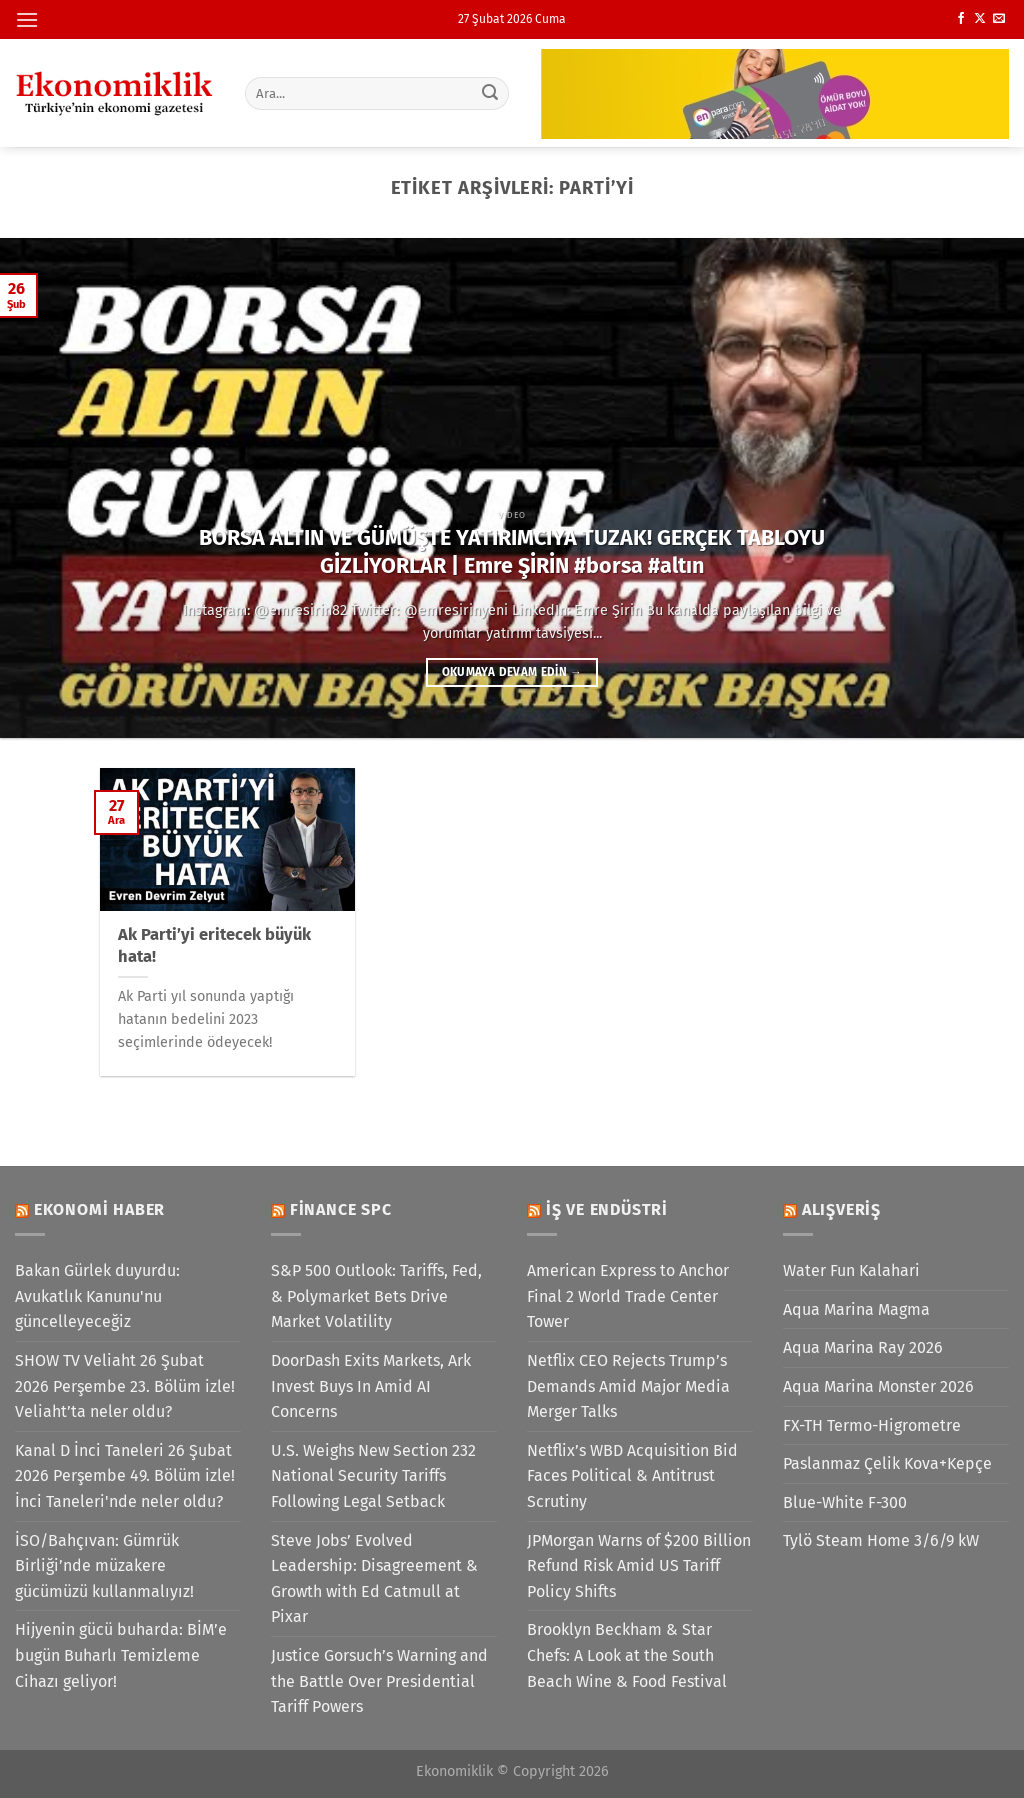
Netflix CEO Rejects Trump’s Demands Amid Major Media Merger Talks (628, 1386)
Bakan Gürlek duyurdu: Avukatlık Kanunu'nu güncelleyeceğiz (97, 1296)
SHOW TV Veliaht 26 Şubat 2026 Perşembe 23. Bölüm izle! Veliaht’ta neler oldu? (125, 1386)
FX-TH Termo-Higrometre (872, 1425)
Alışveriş (841, 1209)
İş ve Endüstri (607, 1209)
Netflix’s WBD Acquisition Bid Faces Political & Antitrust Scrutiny (632, 1476)
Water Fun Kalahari (851, 1270)
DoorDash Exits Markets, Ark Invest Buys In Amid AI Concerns (371, 1386)
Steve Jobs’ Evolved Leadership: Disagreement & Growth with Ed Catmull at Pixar (374, 1579)
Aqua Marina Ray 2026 (863, 1347)
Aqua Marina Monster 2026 (878, 1386)
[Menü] (27, 19)
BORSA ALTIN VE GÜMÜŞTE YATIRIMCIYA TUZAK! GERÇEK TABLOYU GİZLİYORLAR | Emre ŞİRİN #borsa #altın (512, 552)
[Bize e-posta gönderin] (999, 19)
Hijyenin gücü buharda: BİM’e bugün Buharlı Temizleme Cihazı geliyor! (121, 1655)
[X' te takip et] (980, 19)
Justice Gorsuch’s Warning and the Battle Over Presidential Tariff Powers (379, 1681)
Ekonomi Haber (99, 1209)
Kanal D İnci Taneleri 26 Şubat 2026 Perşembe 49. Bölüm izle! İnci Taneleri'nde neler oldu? (125, 1476)
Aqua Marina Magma (856, 1309)
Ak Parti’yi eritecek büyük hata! (214, 945)
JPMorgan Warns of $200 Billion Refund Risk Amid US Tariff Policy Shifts (639, 1566)
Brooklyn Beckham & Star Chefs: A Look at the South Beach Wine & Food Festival (627, 1655)
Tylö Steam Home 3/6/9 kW (881, 1540)
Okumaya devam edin (512, 672)
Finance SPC (341, 1209)
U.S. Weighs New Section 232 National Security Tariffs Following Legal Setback (373, 1476)
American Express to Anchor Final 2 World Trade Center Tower (628, 1296)
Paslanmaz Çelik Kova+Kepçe (887, 1463)
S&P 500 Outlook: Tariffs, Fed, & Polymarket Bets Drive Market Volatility (376, 1296)
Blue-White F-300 (845, 1502)
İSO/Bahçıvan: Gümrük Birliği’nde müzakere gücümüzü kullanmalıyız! (104, 1566)
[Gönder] (490, 93)
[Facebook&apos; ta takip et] (961, 19)
